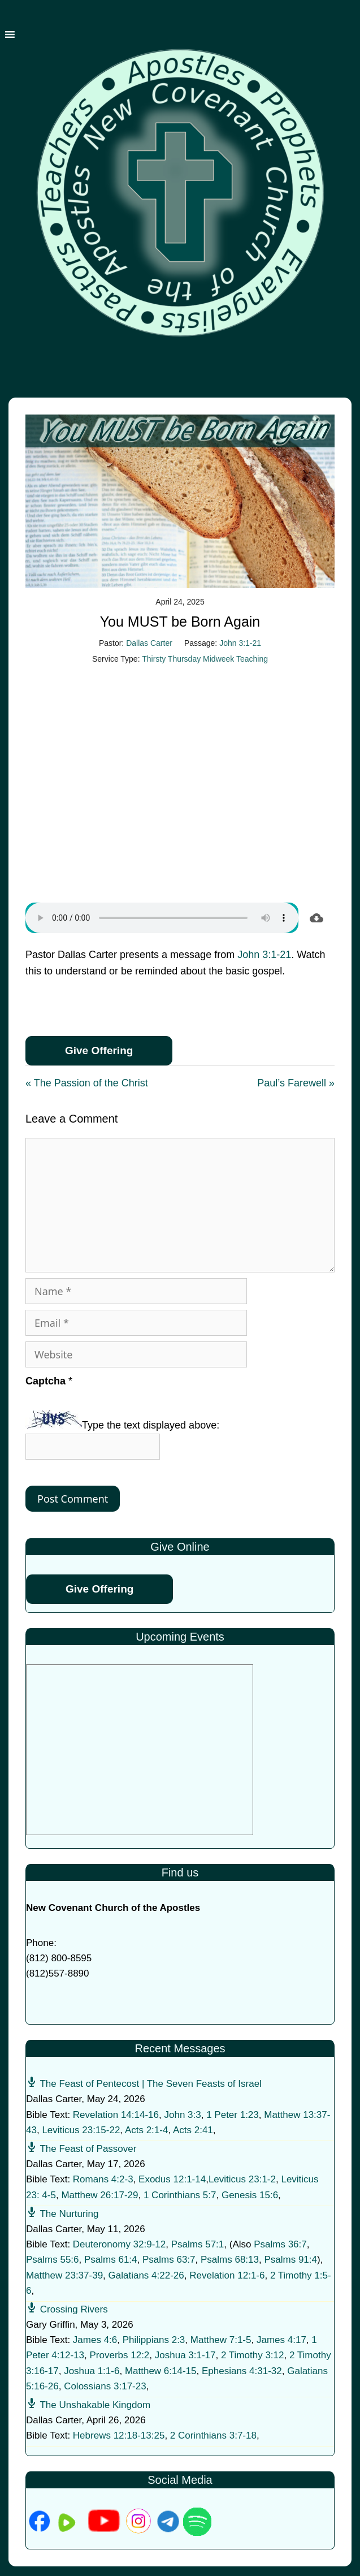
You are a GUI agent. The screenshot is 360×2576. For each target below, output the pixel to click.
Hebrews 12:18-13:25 (119, 2435)
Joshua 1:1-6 (91, 2371)
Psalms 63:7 (169, 2259)
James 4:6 (95, 2340)
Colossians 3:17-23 (105, 2386)
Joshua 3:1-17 (185, 2355)
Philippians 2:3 (154, 2340)
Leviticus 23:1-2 (242, 2179)
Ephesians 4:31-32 (242, 2371)
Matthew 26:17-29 (99, 2195)
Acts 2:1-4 (146, 2130)
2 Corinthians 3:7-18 (213, 2435)
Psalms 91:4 (290, 2259)
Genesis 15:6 (250, 2195)
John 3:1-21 (240, 643)
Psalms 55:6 (52, 2259)
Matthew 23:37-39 (64, 2275)
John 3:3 (182, 2114)
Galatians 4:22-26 (146, 2275)
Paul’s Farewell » (296, 1083)
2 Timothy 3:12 (252, 2355)
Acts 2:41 (193, 2130)
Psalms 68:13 (230, 2259)
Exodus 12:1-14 (172, 2179)
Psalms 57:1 (197, 2244)
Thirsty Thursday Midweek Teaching (205, 658)
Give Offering (99, 1050)
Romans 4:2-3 (103, 2179)
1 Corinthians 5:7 (180, 2195)
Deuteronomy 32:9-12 (119, 2244)
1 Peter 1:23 (232, 2114)
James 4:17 (281, 2340)
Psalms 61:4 (110, 2259)
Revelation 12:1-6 (226, 2275)
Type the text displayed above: (150, 1425)
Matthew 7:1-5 (220, 2340)
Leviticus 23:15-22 (81, 2130)
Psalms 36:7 (280, 2244)
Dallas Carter (149, 643)
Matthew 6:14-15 (161, 2371)
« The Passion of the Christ (86, 1083)
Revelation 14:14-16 (116, 2114)
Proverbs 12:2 (119, 2355)
